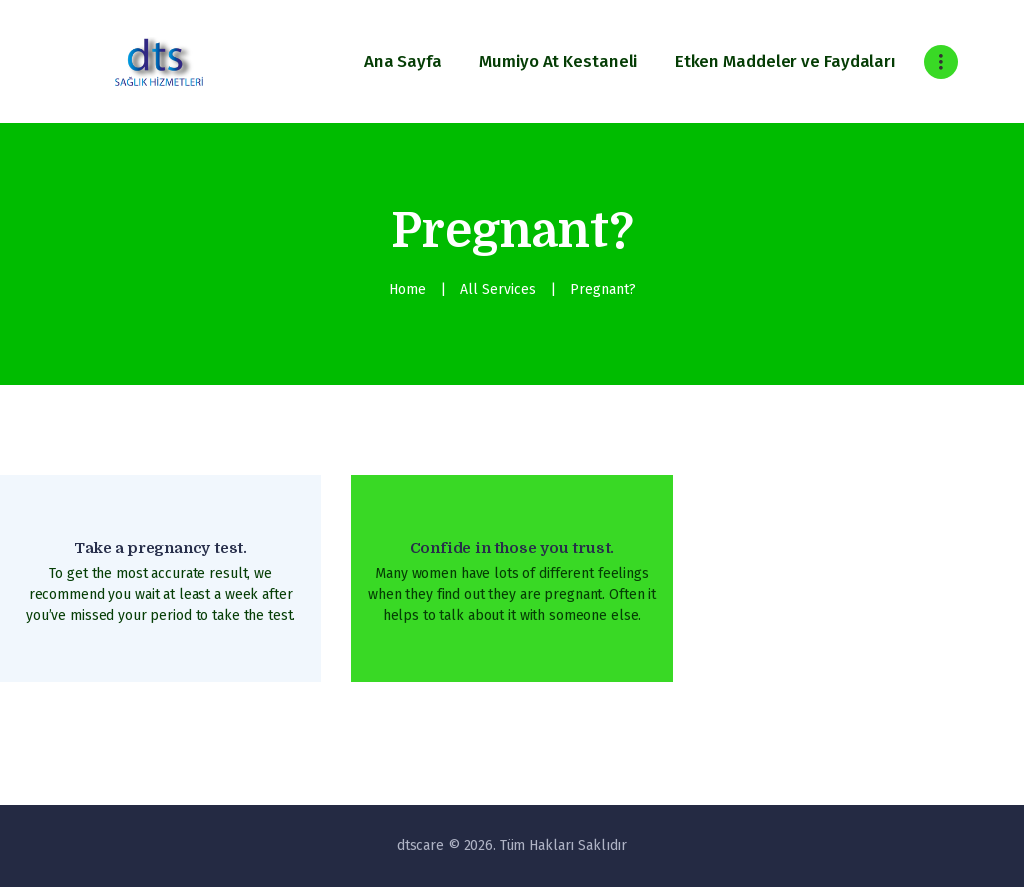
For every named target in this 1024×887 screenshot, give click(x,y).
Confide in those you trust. (512, 548)
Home (407, 289)
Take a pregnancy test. (160, 548)
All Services (498, 289)
